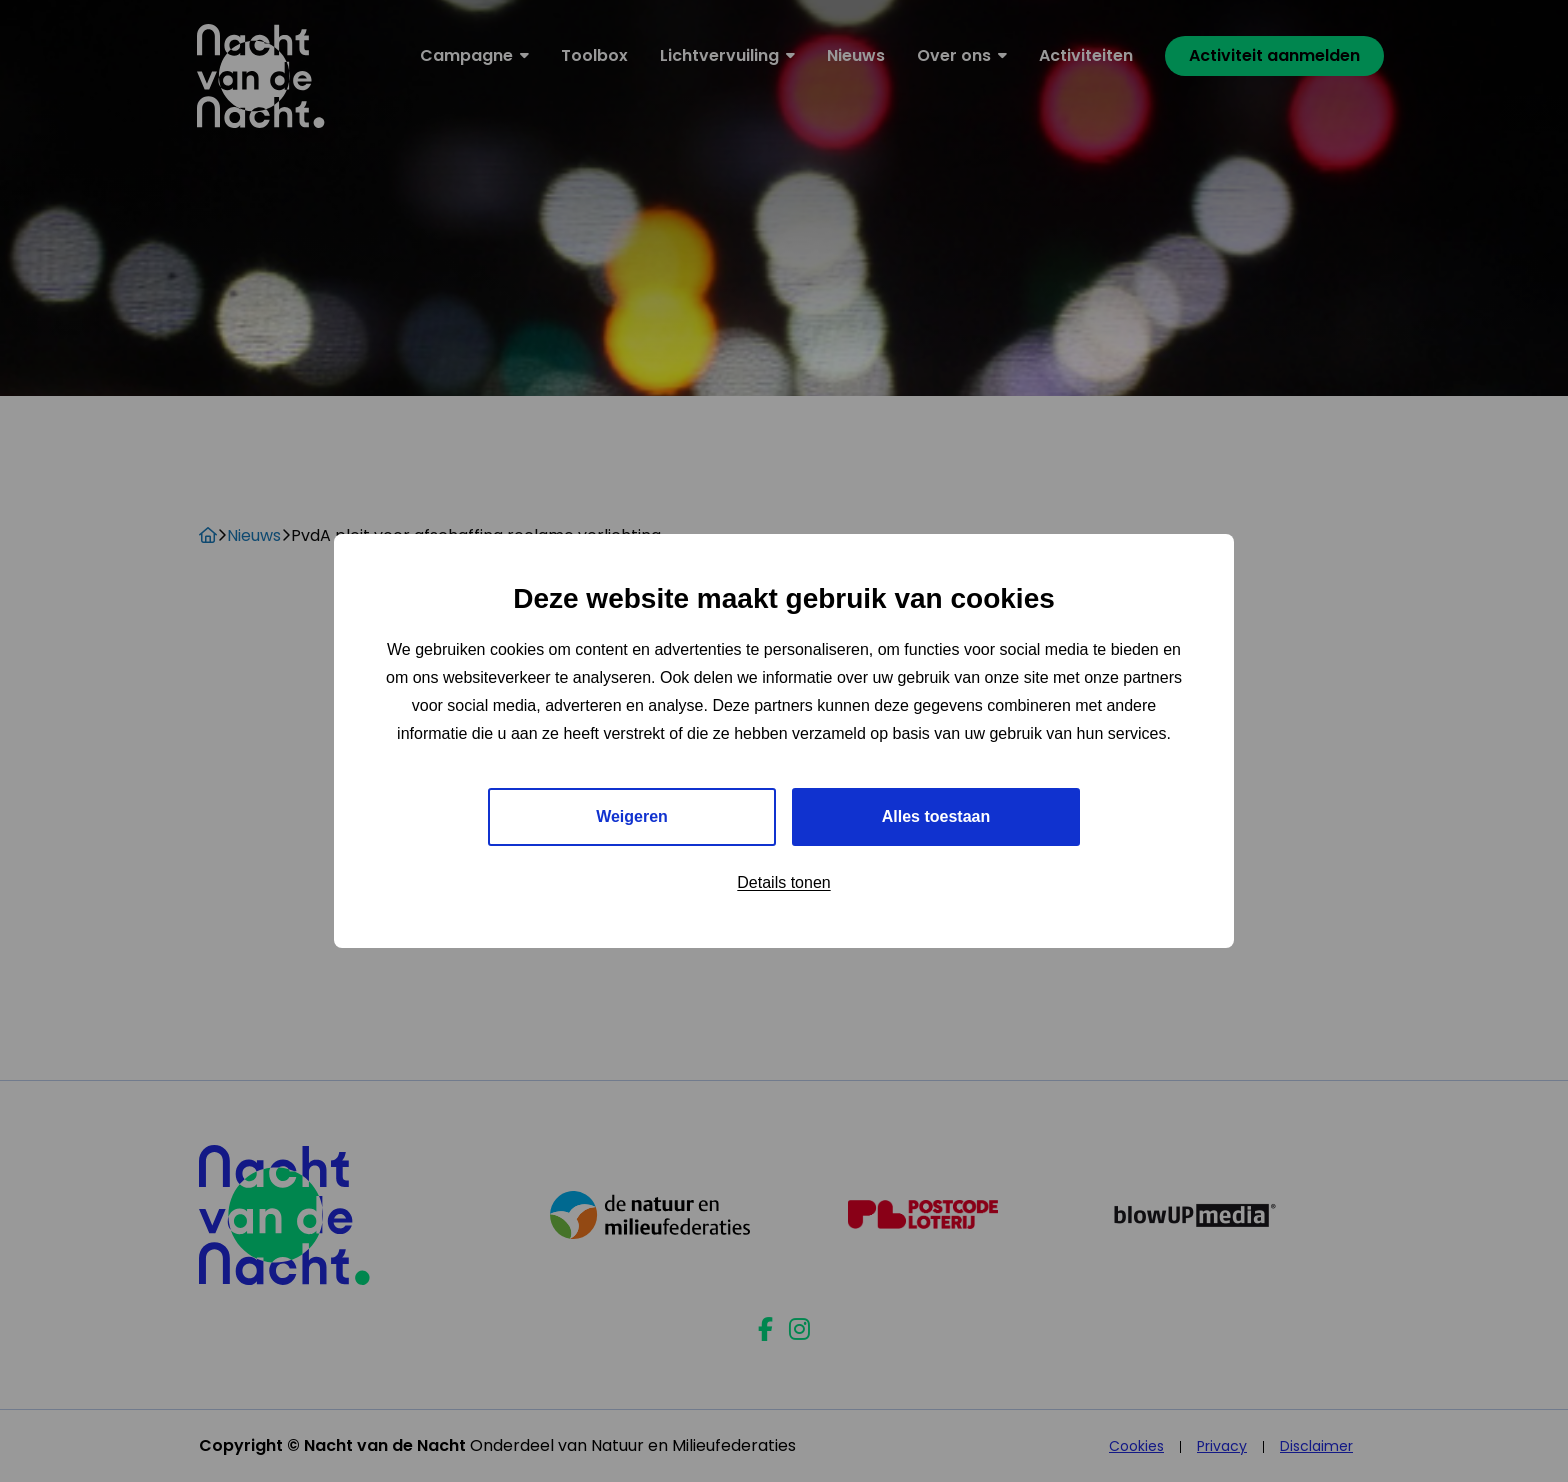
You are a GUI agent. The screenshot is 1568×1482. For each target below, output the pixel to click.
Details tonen (783, 882)
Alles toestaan (936, 816)
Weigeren (632, 816)
